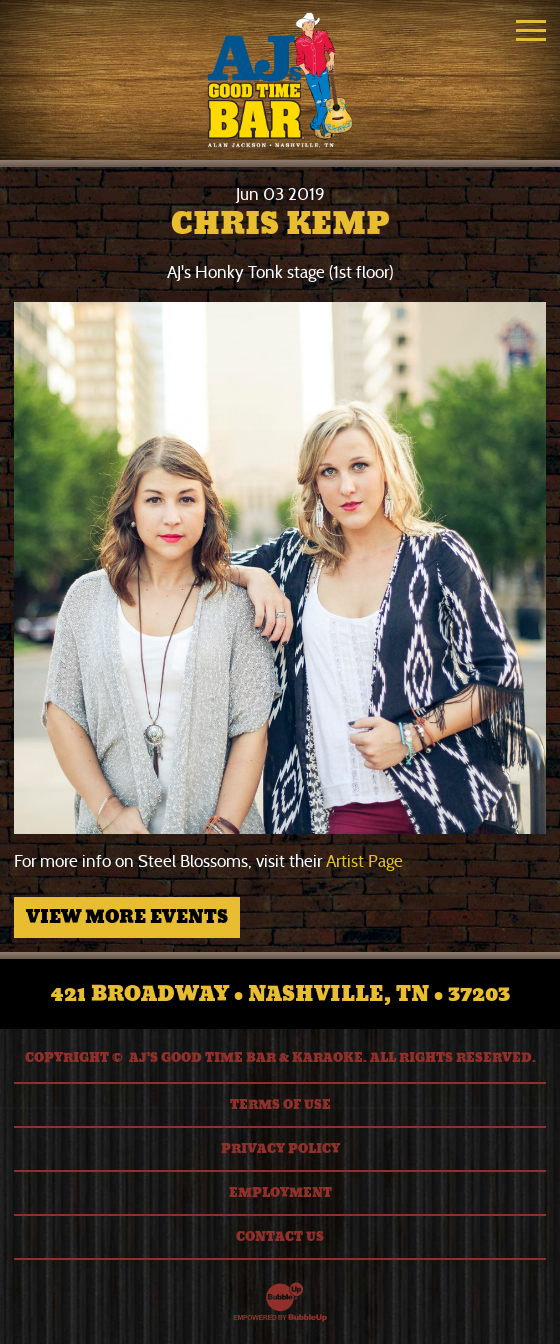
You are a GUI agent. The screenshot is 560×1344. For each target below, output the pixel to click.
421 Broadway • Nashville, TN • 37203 (280, 994)
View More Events (127, 917)
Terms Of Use (280, 1105)
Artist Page (364, 861)
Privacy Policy (280, 1149)
